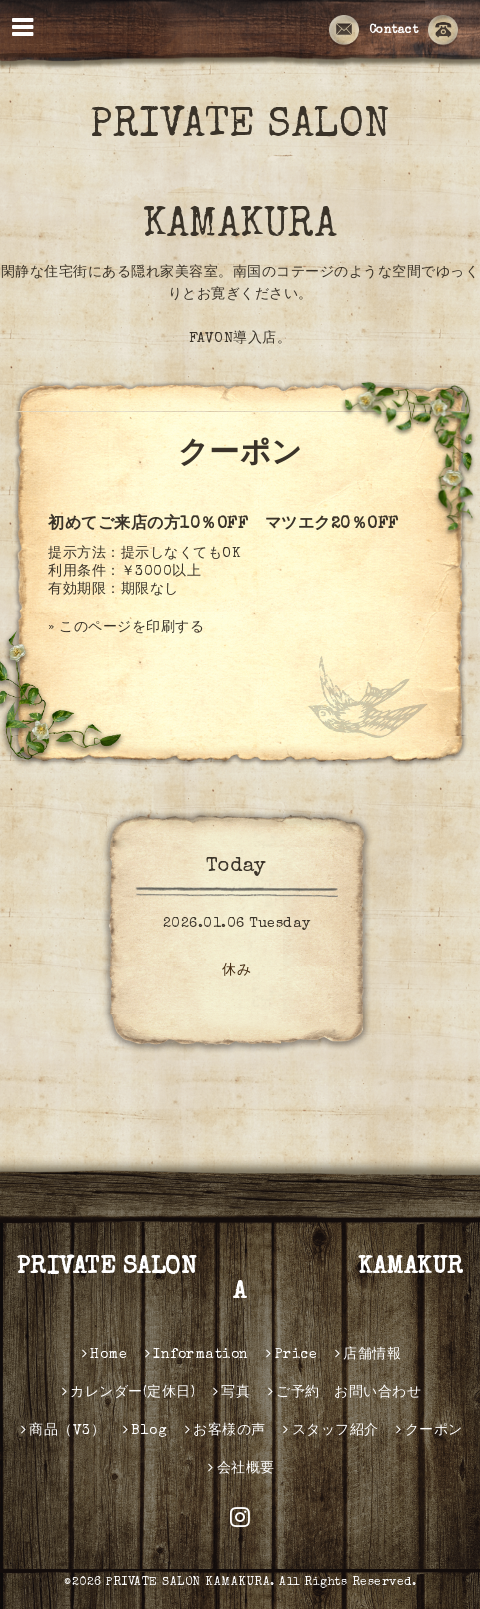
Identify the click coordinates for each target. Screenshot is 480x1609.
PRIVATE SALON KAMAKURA (240, 1280)
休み (236, 971)
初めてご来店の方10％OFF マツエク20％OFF (223, 525)
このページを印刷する (131, 628)
